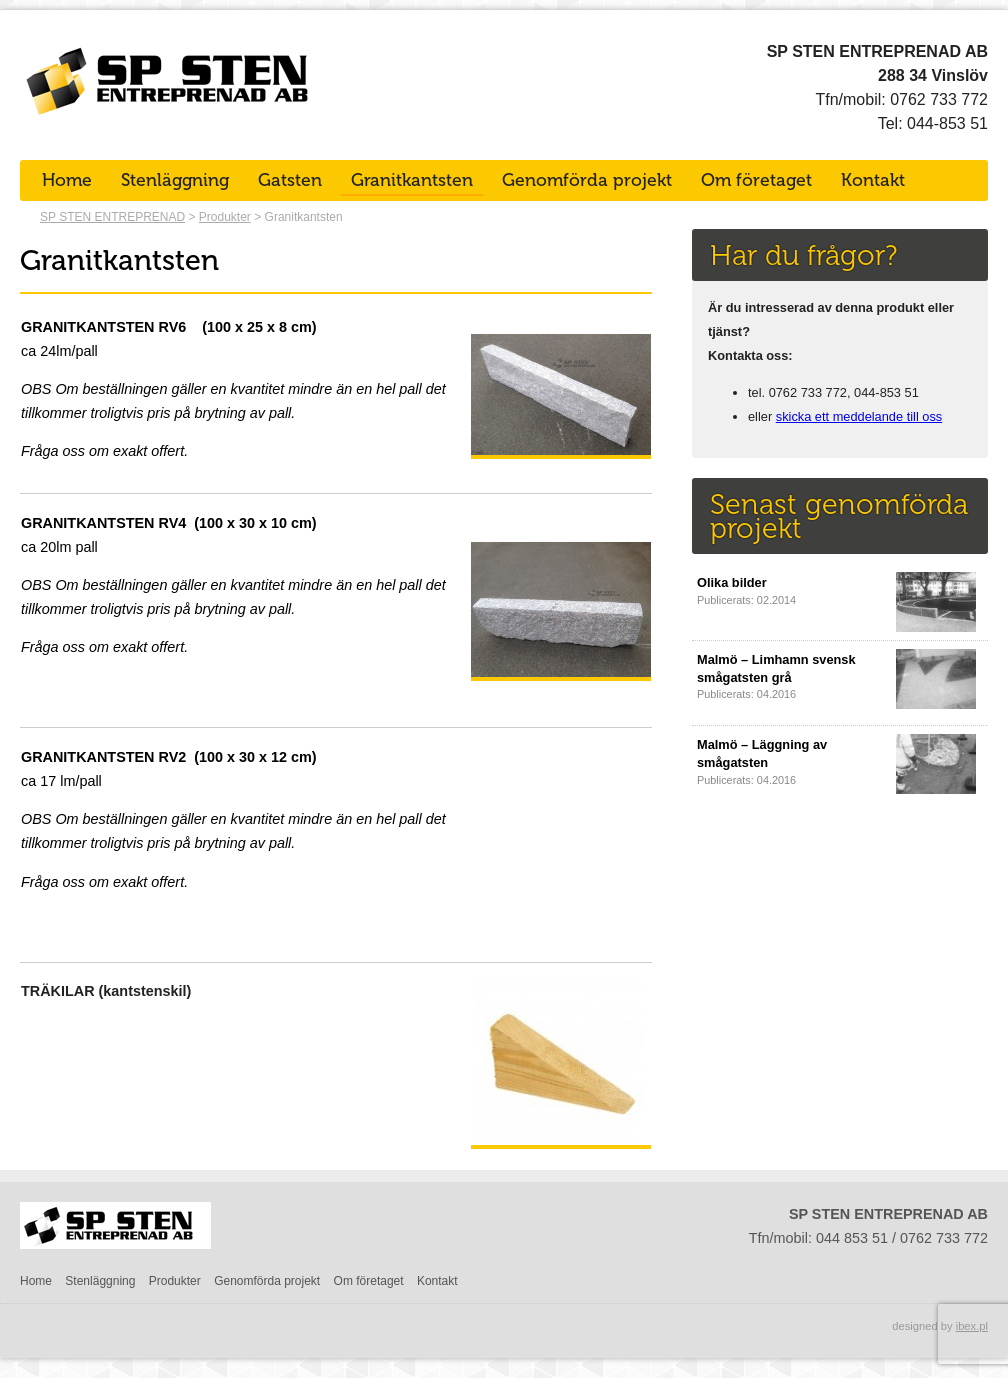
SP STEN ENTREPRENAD (112, 217)
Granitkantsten (412, 180)
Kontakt (873, 180)
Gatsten (290, 180)
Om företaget (756, 180)
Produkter (225, 217)
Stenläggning (175, 180)
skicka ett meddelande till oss (859, 416)
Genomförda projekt (587, 180)
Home (67, 180)
